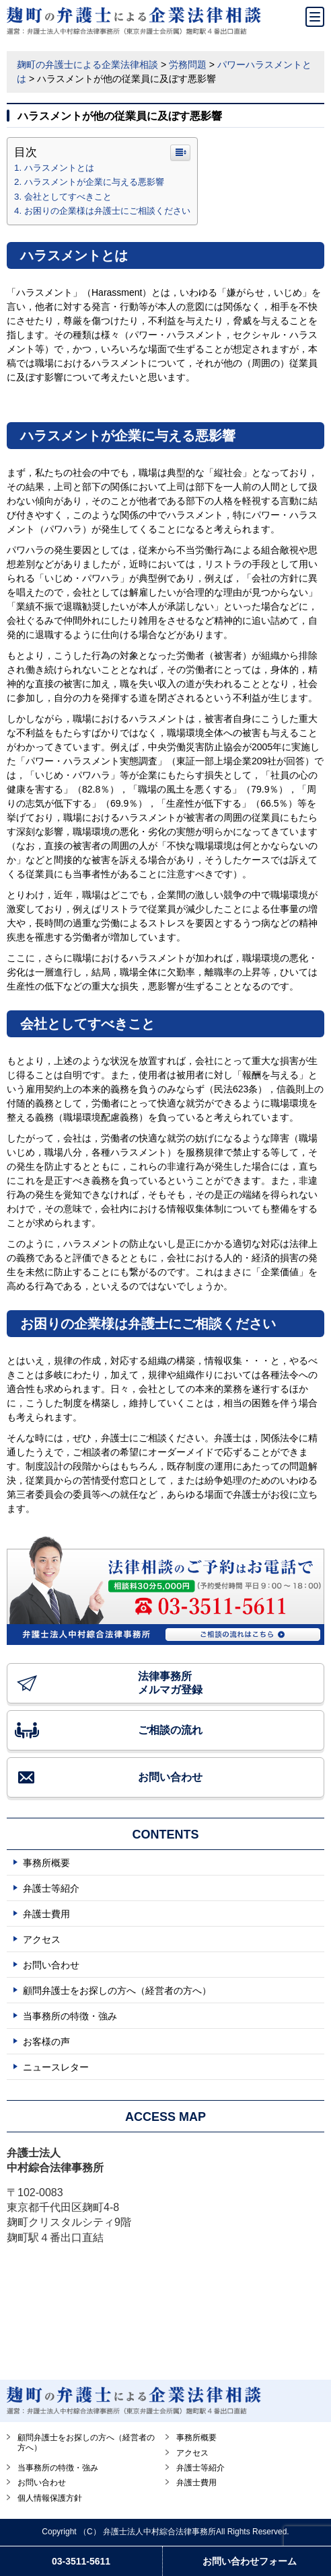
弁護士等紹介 (51, 1888)
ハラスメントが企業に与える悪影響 (94, 182)
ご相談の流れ (170, 1730)
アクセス (42, 1939)
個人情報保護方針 (49, 2498)
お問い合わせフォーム (250, 2561)
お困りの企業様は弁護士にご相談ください (107, 211)
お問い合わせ (170, 1777)
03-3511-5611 (81, 2561)
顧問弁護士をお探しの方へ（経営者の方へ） (117, 1990)
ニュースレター (56, 2067)
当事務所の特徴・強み (70, 2016)
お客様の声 (46, 2041)
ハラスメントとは (59, 168)
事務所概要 (46, 1862)
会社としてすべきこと (68, 197)
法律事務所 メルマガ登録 (170, 1683)
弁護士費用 (46, 1913)
